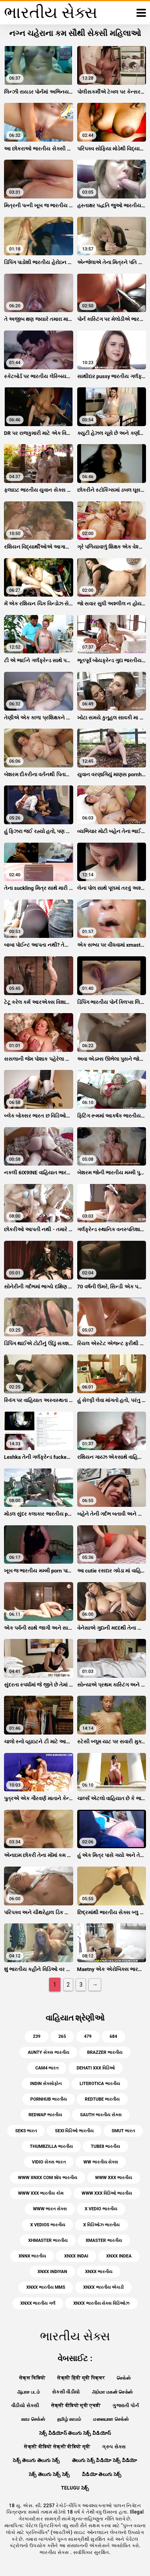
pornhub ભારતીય (48, 2099)
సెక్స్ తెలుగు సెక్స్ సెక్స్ (49, 2474)
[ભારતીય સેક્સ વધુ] (141, 13)
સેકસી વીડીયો (66, 2392)
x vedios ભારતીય (47, 2224)
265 (62, 2036)
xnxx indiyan (52, 2271)
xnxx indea (119, 2256)
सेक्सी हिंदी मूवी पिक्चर (81, 2378)
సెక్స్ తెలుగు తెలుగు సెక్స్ (36, 2460)
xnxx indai (76, 2256)
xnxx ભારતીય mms (45, 2287)
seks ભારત (26, 2130)
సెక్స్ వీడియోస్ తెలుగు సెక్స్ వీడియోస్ (75, 2433)
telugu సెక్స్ (75, 2488)
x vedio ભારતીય (101, 2208)
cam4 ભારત (46, 2068)
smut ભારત (123, 2130)
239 (36, 2036)
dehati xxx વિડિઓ (95, 2068)
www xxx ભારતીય (113, 2177)
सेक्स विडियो (32, 2378)
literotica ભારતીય (100, 2083)
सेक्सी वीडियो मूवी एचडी (76, 2405)
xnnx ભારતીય (32, 2256)
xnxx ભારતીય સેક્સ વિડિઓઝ (101, 2303)
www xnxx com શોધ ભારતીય (47, 2177)
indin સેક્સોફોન (46, 2083)
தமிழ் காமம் (69, 2419)
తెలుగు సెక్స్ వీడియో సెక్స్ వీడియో (104, 2460)
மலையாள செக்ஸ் (111, 2419)
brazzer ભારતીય (104, 2052)
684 (113, 2036)
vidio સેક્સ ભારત (49, 2162)
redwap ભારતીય (45, 2114)
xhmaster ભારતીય (47, 2240)
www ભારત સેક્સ (49, 2208)
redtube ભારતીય (102, 2099)
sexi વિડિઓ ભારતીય (74, 2130)
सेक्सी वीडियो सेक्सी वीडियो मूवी (57, 2447)
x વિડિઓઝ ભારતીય (101, 2224)
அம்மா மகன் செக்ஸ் (112, 2392)
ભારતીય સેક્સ (55, 2552)
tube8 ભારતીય (105, 2146)
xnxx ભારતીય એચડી (103, 2287)
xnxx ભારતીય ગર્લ (37, 2303)
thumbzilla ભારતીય (51, 2146)
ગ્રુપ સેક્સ (114, 2447)
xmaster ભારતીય (104, 2240)
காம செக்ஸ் (33, 2419)
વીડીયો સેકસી (25, 2405)
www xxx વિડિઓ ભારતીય (107, 2193)
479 (88, 2036)
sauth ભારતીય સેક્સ (100, 2114)
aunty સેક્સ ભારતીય (48, 2052)
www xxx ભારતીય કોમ (41, 2193)
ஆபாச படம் (28, 2392)
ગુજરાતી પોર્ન (125, 2405)
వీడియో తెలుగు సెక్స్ (101, 2474)
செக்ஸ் (124, 2378)
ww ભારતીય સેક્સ (101, 2162)
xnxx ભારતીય (99, 2271)
